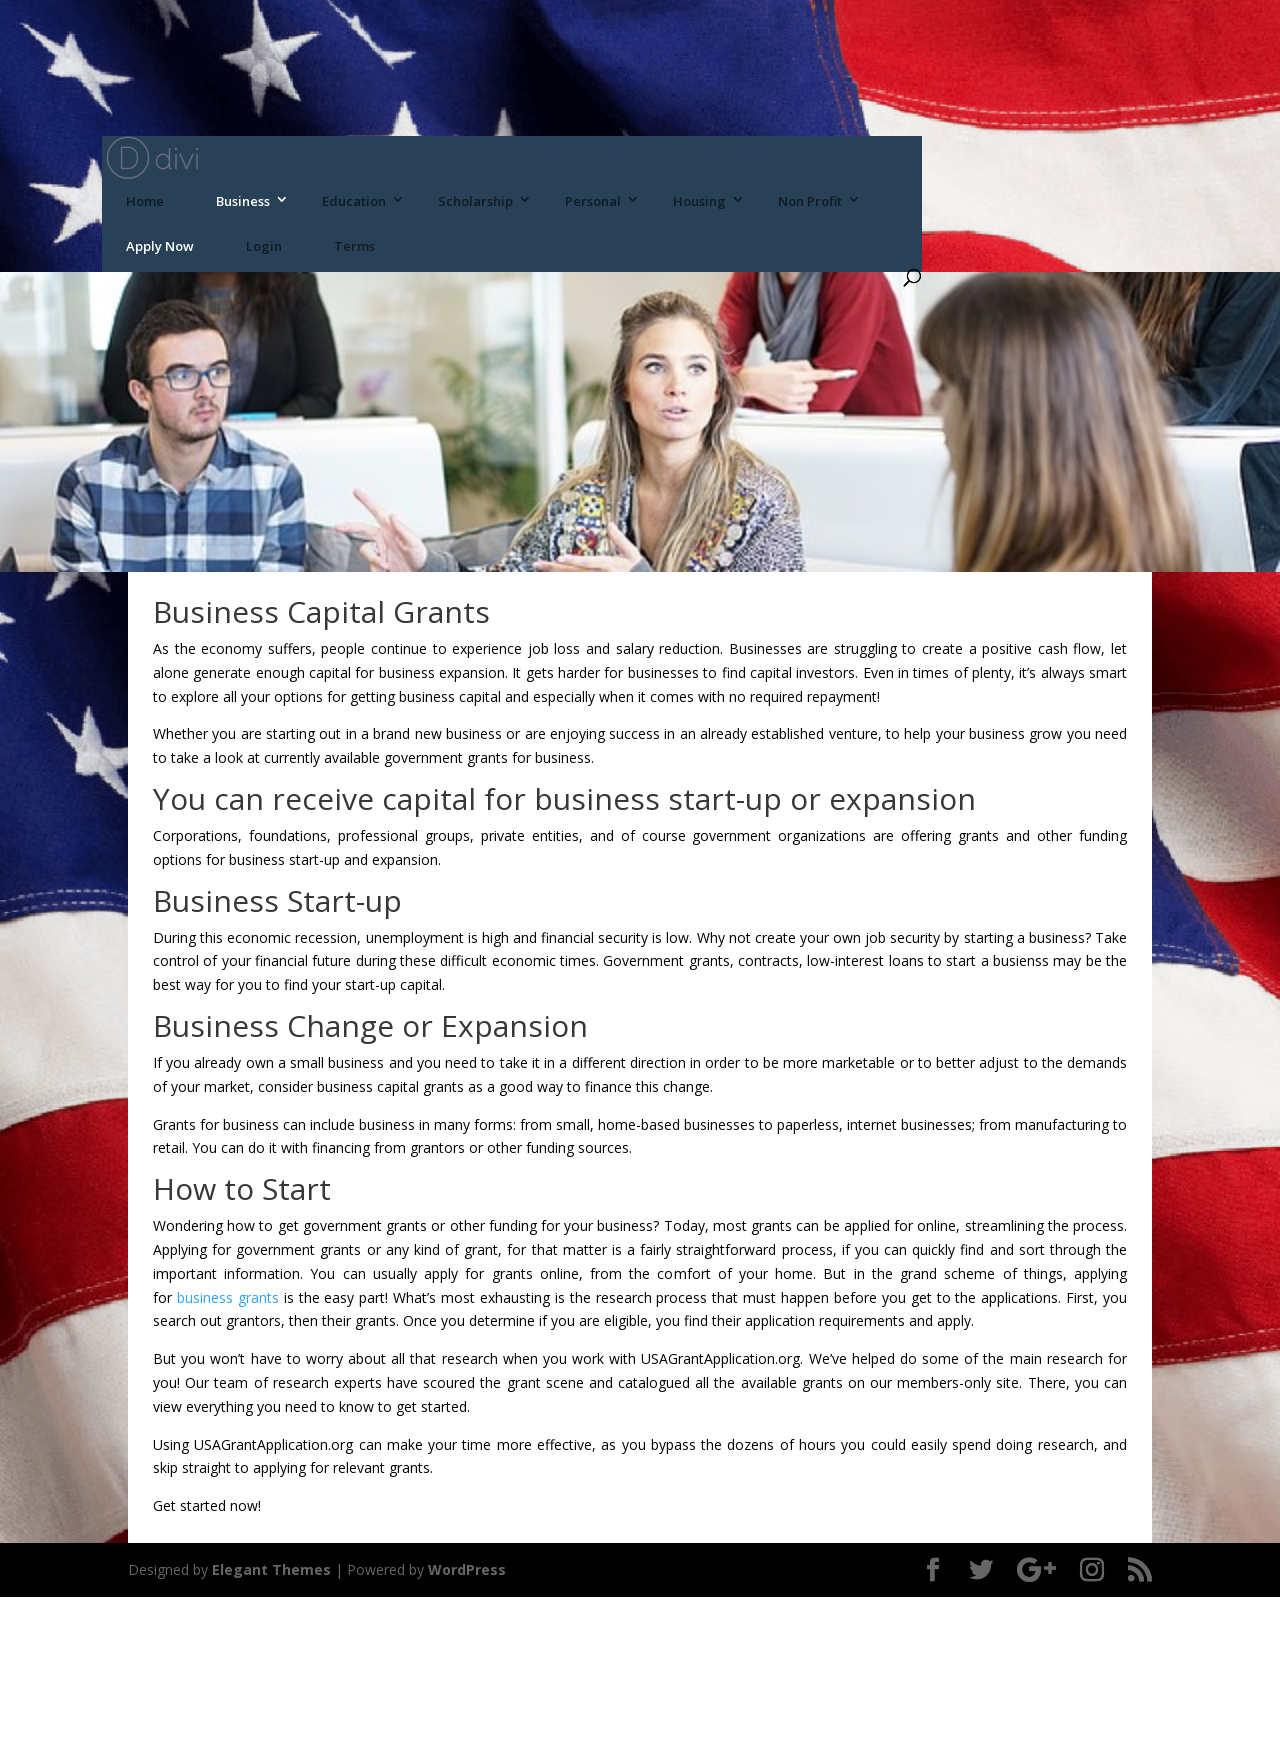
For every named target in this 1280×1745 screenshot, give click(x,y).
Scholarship (475, 201)
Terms (354, 246)
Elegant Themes (271, 1569)
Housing (699, 201)
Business (243, 201)
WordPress (467, 1569)
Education (354, 201)
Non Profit (810, 201)
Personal (593, 201)
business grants (228, 1297)
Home (145, 201)
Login (264, 246)
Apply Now (160, 246)
